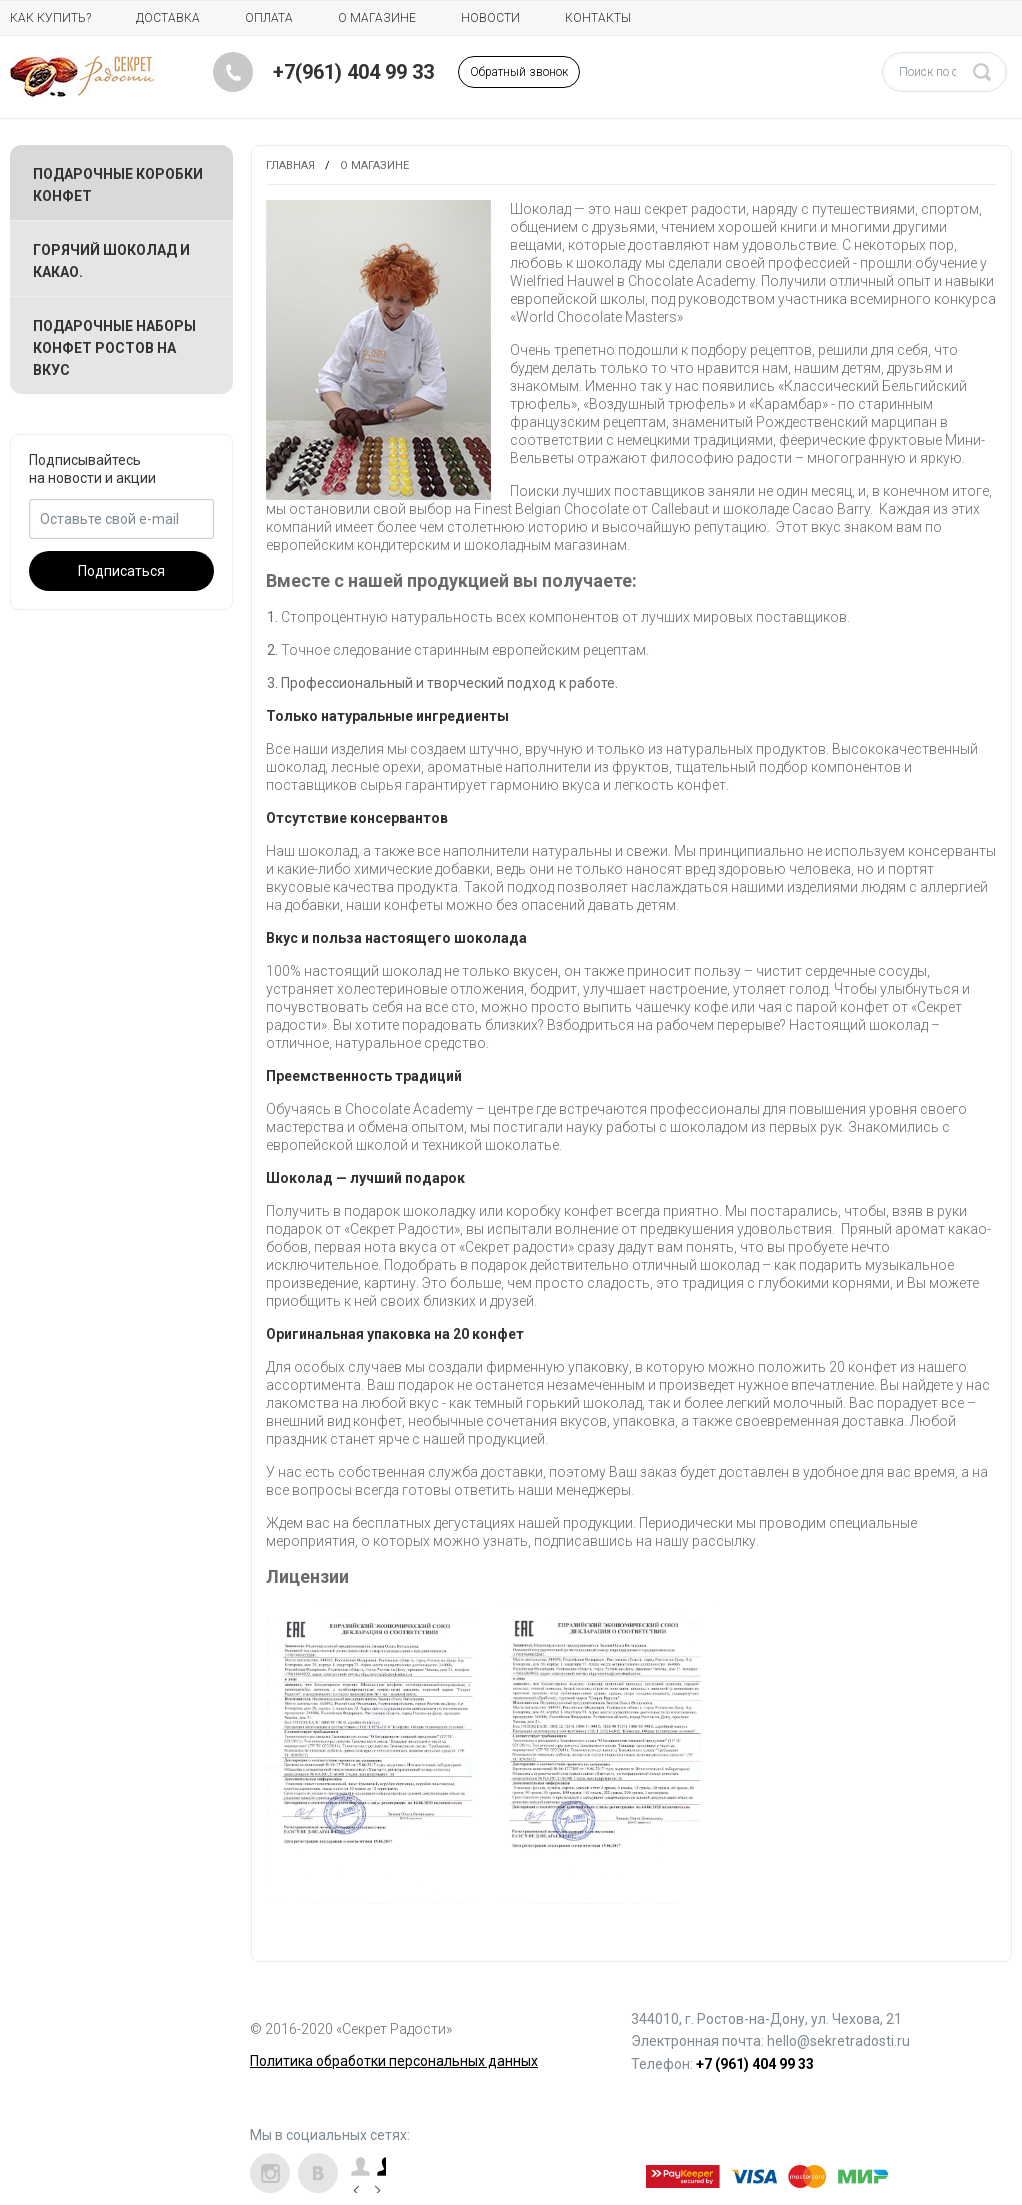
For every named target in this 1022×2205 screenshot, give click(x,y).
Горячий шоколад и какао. (111, 261)
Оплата (269, 18)
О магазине (377, 18)
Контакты (598, 18)
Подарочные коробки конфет (118, 185)
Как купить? (50, 18)
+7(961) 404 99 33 (353, 72)
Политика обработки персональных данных (394, 2061)
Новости (490, 18)
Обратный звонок (519, 72)
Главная (290, 165)
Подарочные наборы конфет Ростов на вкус (114, 348)
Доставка (168, 18)
